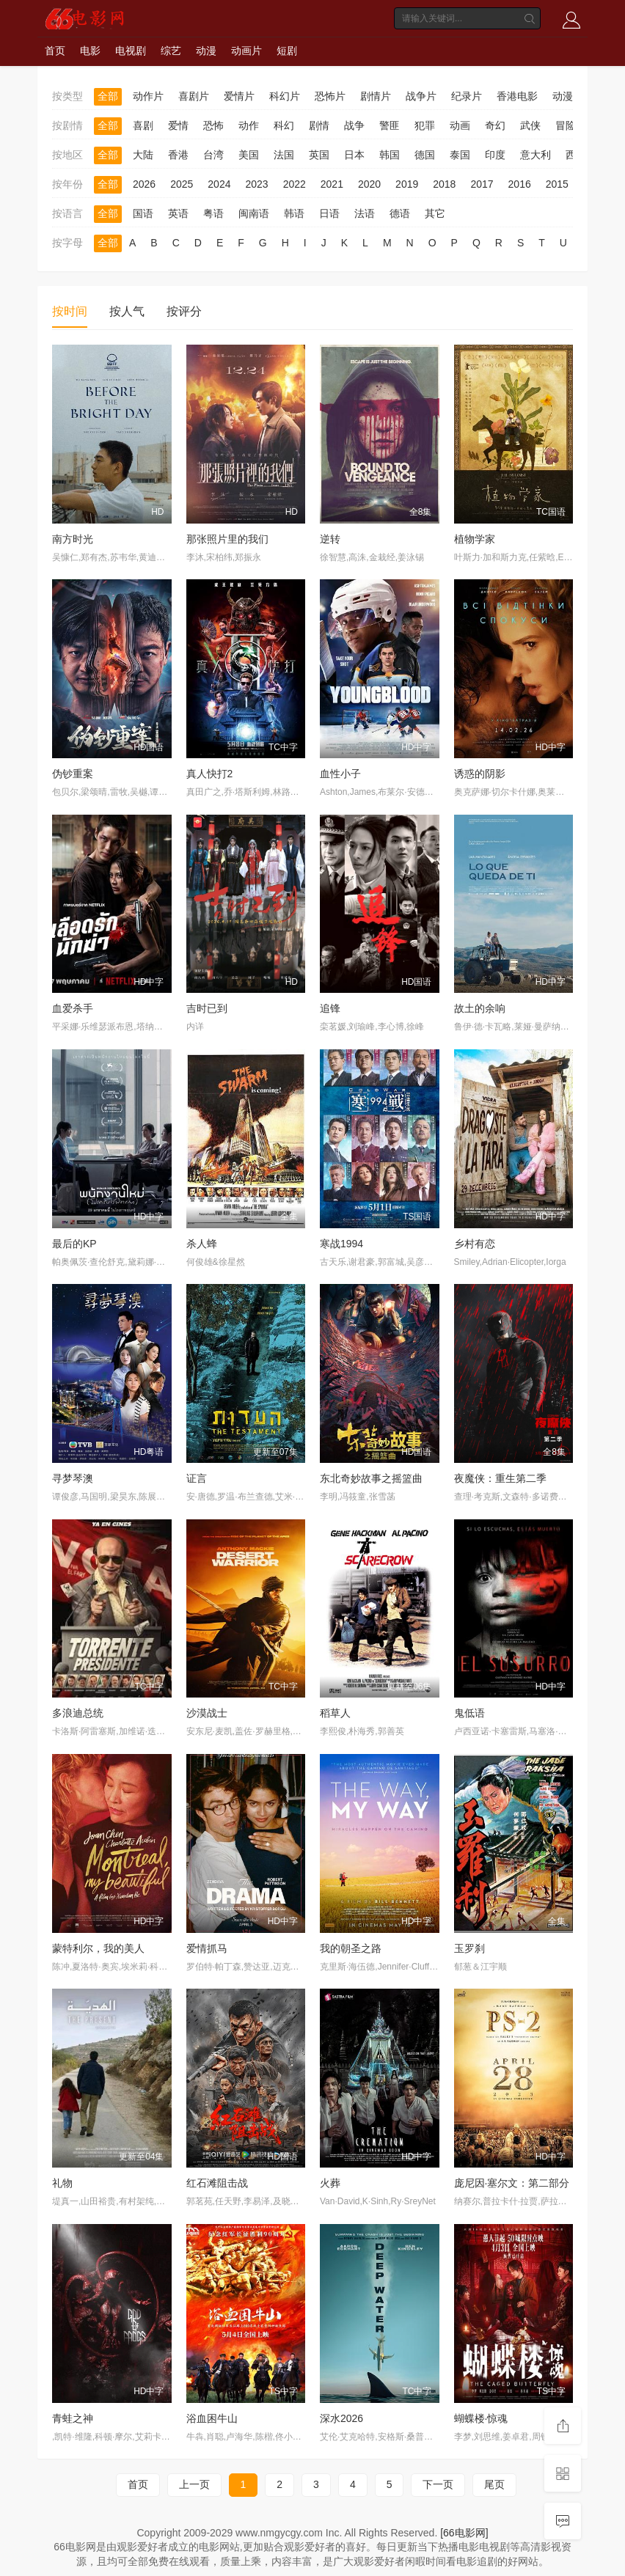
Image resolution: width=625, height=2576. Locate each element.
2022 (294, 184)
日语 (329, 213)
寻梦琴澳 (72, 1478)
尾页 (494, 2484)
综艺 (171, 50)
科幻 (284, 125)
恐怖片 (330, 96)
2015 (557, 184)
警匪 (389, 125)
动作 (248, 125)
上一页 (194, 2484)
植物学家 (474, 539)
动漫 (206, 50)
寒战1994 (341, 1244)
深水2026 (341, 2418)
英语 (178, 213)
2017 (481, 184)
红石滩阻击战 (217, 2183)
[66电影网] (464, 2533)
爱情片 (239, 96)
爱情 (178, 125)
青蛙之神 (72, 2418)
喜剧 (143, 125)
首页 (55, 50)
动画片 (246, 50)
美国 (248, 155)
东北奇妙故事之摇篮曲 (371, 1478)
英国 (319, 155)
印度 (495, 155)
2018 (444, 184)
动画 (460, 125)
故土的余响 (479, 1008)
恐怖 (213, 125)
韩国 (389, 155)
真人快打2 (209, 773)
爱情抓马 (206, 1948)
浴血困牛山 (212, 2418)
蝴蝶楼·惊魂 (481, 2418)
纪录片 (466, 96)
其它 (435, 213)
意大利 (535, 155)
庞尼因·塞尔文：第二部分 (512, 2183)
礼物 (62, 2183)
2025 (181, 184)
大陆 (143, 155)
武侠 (530, 125)
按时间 (69, 311)
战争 (354, 125)
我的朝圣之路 (350, 1948)
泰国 (460, 155)
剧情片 (375, 96)
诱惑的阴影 (479, 773)
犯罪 (424, 125)
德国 (424, 155)
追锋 (330, 1008)
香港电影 (517, 96)
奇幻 (495, 125)
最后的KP (74, 1244)
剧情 (319, 125)
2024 (219, 184)
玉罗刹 (469, 1948)
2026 (144, 184)
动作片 (148, 96)
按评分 (184, 311)
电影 (90, 50)
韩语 (294, 213)
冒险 (565, 125)
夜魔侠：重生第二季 (500, 1478)
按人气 (127, 311)
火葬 (330, 2183)
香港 (178, 155)
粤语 (213, 213)
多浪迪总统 (77, 1713)
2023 (256, 184)
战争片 (421, 96)
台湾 (213, 155)
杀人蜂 (201, 1244)
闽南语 (253, 213)
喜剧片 (193, 96)
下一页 (438, 2484)
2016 (519, 184)
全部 (108, 96)
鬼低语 (469, 1713)
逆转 (330, 539)
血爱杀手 (72, 1008)
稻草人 (335, 1713)
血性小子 (340, 773)
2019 (406, 184)
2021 (332, 184)
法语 (364, 213)
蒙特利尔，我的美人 (98, 1948)
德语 (400, 213)
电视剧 (130, 50)
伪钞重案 (72, 773)
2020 (369, 184)
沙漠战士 (206, 1713)
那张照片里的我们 (227, 539)
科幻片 (284, 96)
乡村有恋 (474, 1244)
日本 (354, 155)
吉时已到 (206, 1008)
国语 (143, 213)
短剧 (287, 50)
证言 (196, 1478)
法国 (284, 155)
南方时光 (72, 539)
